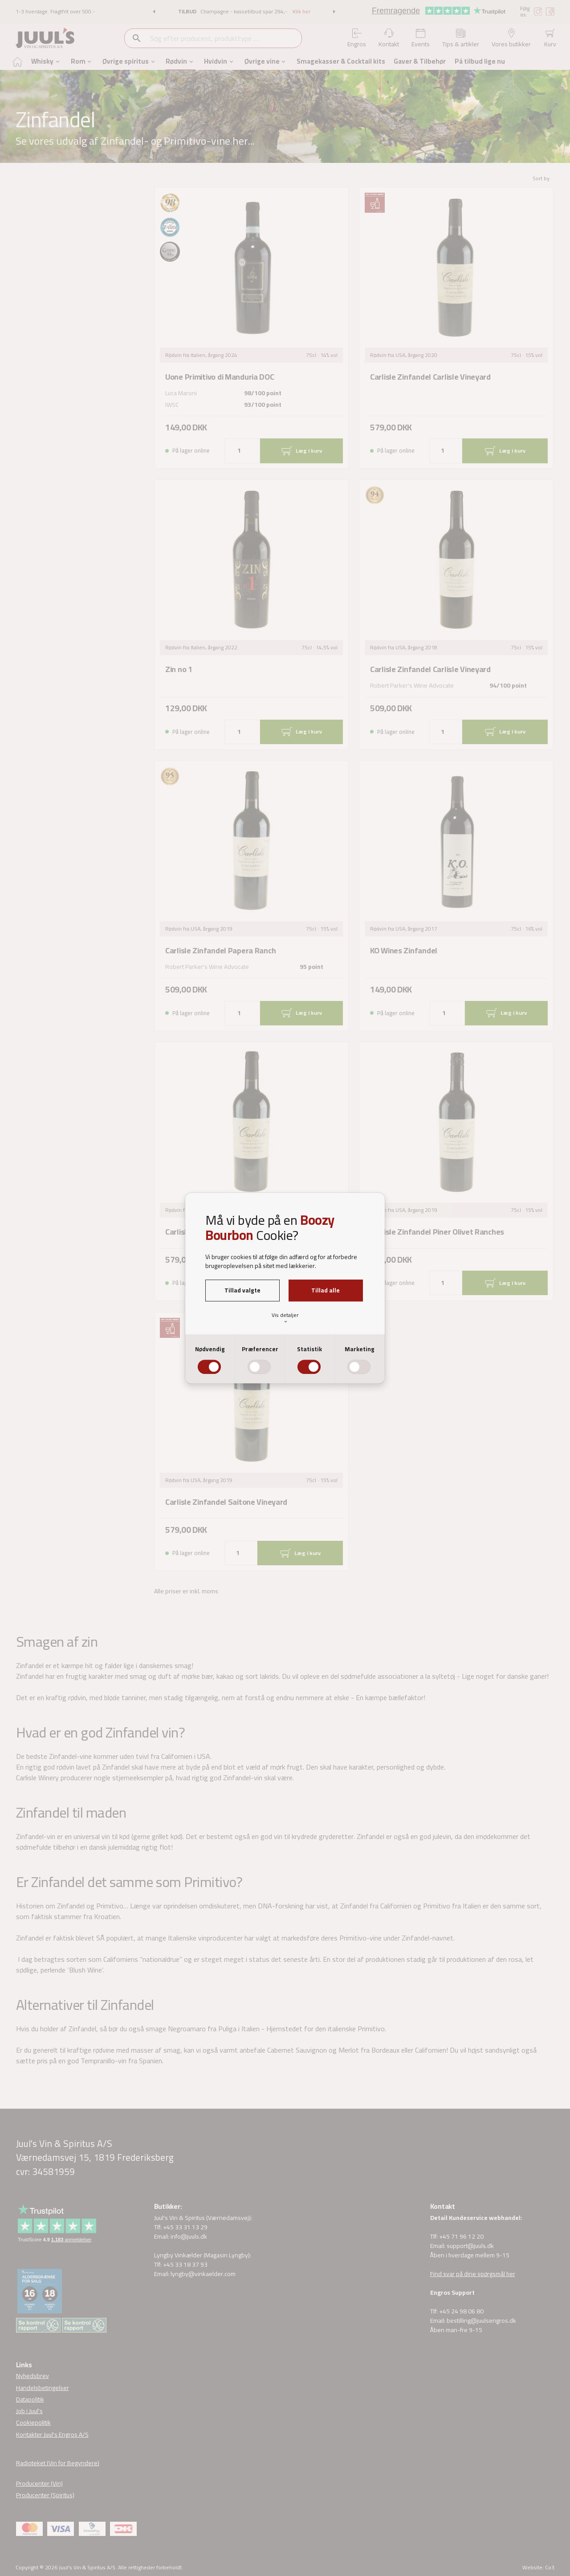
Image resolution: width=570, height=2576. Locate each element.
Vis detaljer (285, 1317)
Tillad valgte (242, 1290)
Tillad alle (325, 1290)
